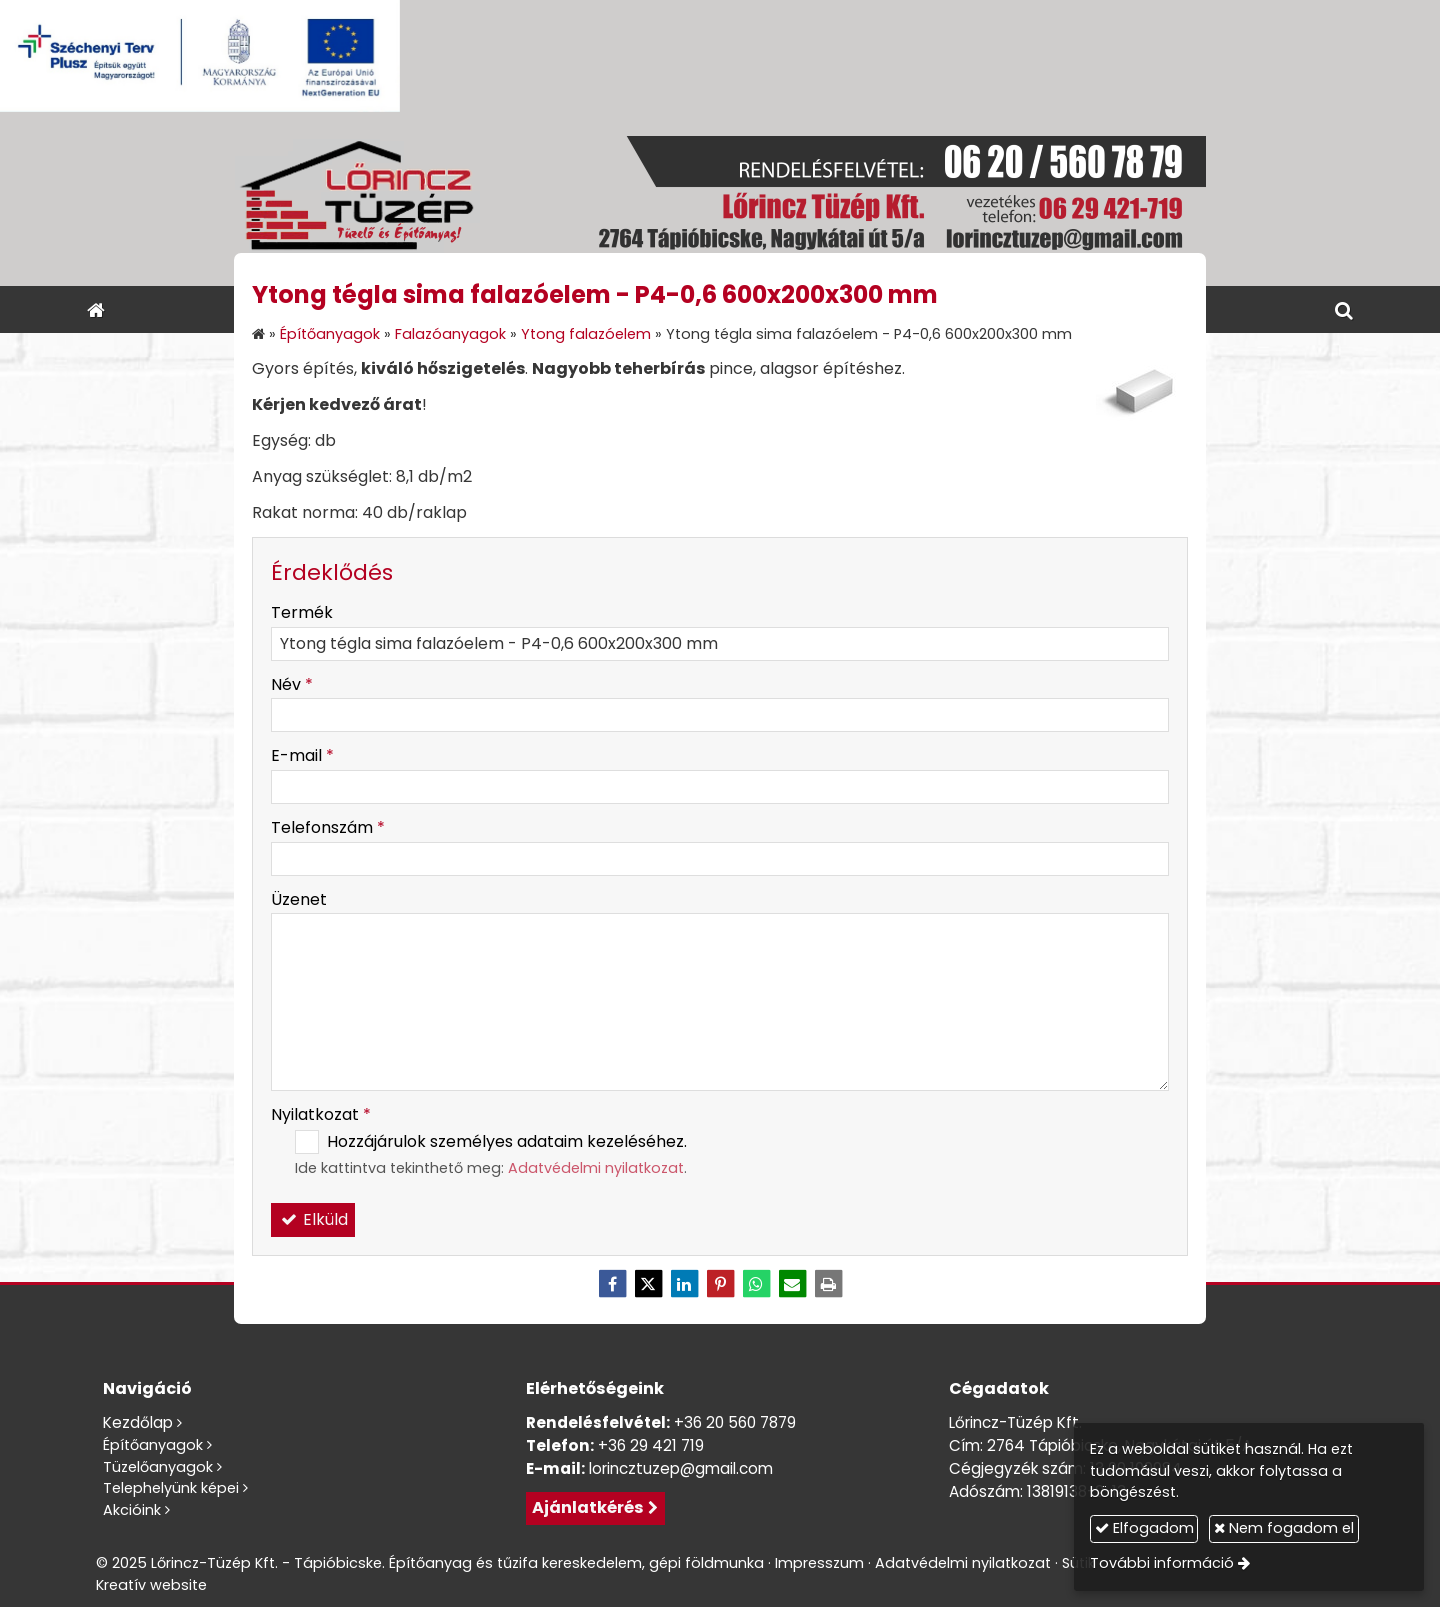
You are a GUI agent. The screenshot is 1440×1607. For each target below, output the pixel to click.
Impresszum (819, 1563)
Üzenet (299, 899)
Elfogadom (1144, 1528)
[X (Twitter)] (648, 1284)
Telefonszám (328, 827)
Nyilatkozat (321, 1114)
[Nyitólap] (720, 199)
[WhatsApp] (756, 1284)
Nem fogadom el (1284, 1528)
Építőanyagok (153, 1445)
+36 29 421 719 (651, 1445)
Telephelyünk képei (171, 1488)
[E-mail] (792, 1284)
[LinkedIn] (684, 1284)
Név (292, 684)
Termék (302, 612)
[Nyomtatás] (828, 1284)
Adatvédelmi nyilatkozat (596, 1168)
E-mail (302, 755)
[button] (1344, 309)
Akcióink (132, 1510)
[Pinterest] (720, 1284)
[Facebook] (612, 1284)
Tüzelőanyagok (158, 1467)
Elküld (313, 1219)
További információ (1162, 1563)
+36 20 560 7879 (735, 1422)
